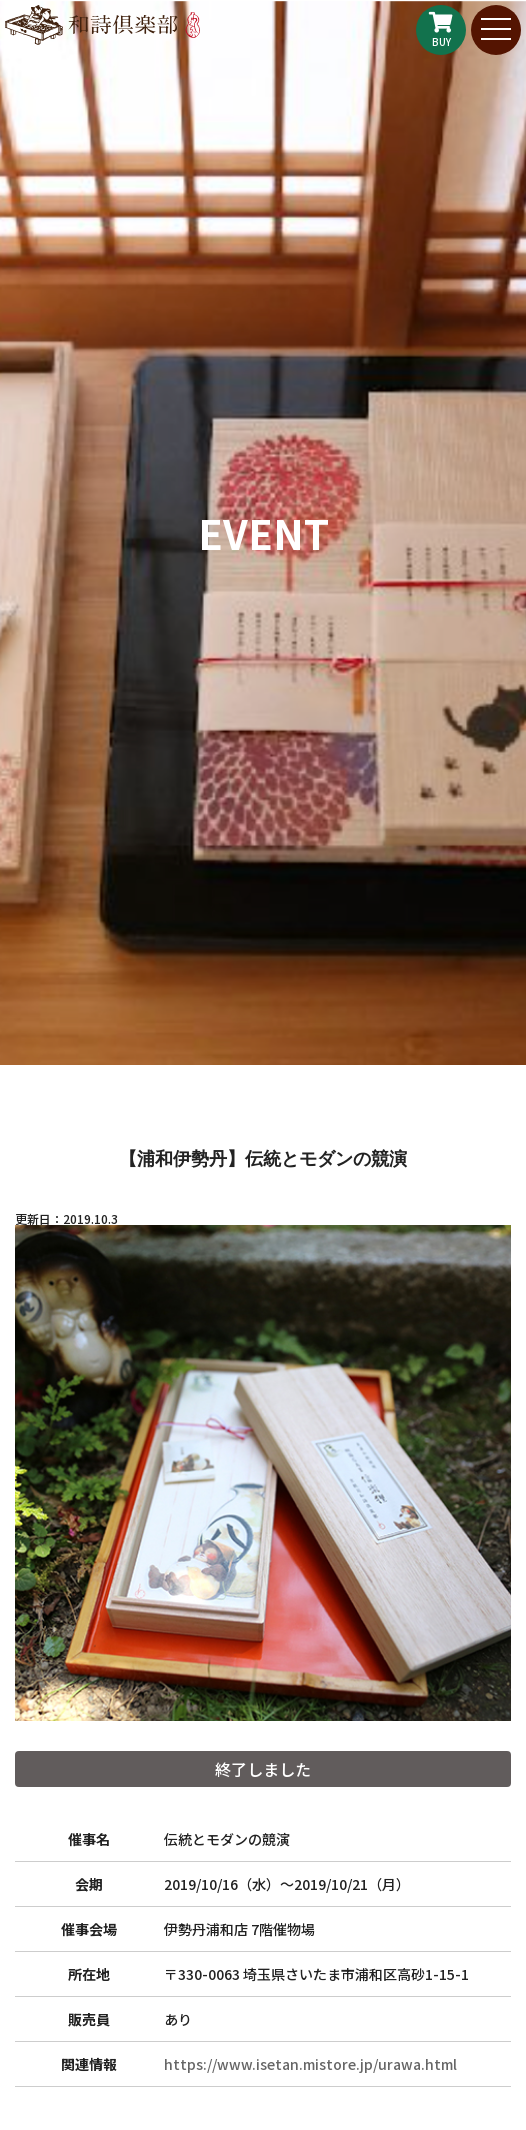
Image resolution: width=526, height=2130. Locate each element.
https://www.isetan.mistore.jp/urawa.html (310, 2064)
